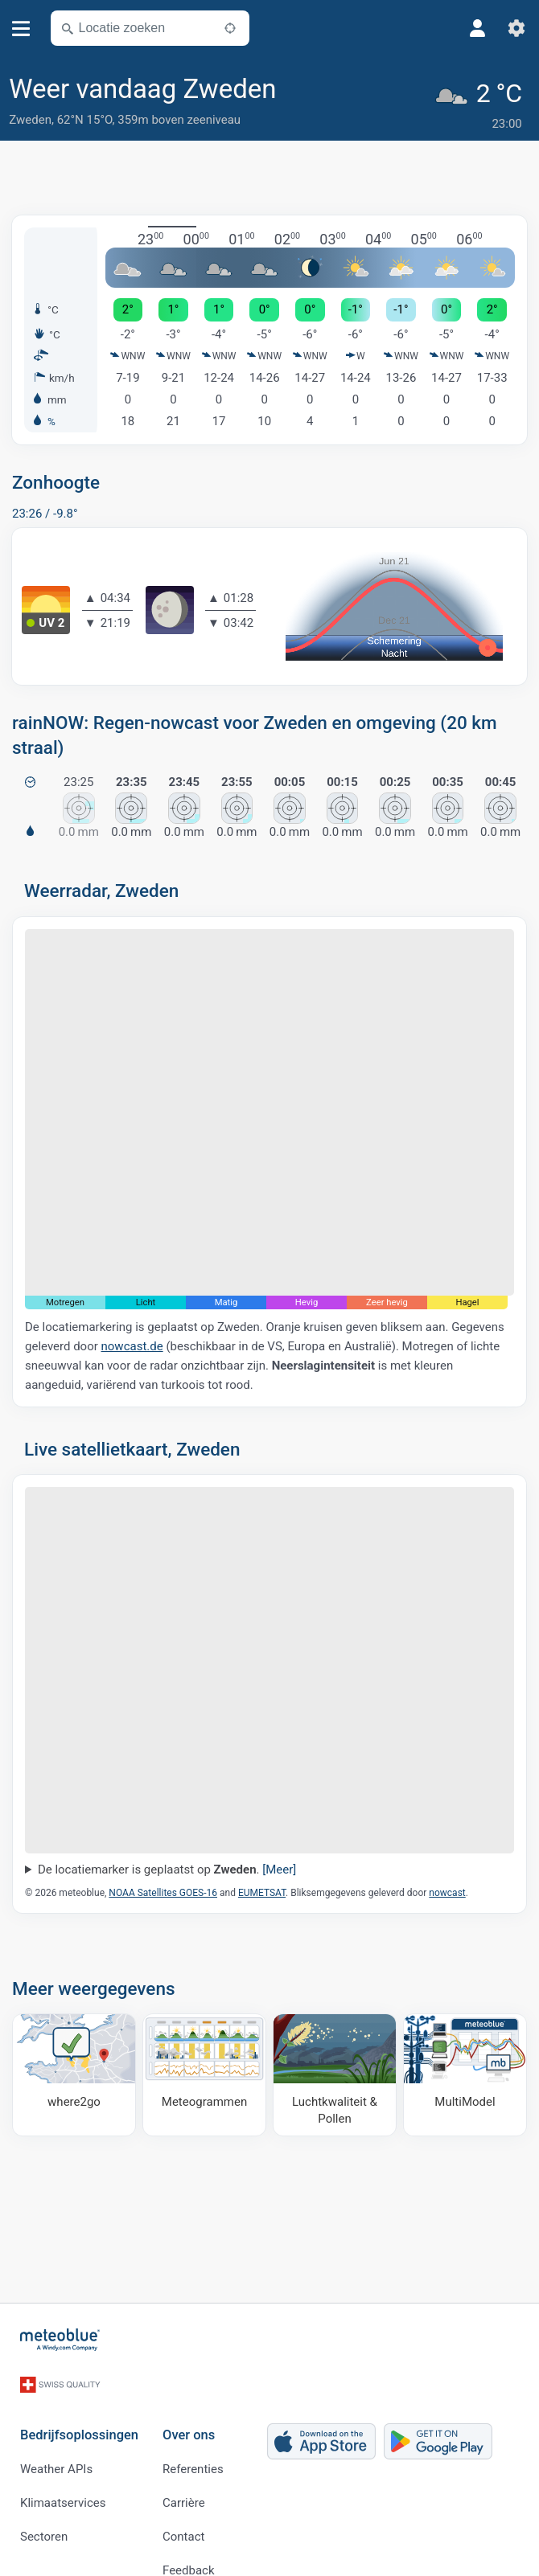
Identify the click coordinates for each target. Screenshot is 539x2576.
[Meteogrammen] (204, 2069)
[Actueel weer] (481, 102)
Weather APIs (56, 2443)
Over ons (189, 2410)
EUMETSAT (262, 1886)
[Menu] (21, 28)
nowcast (447, 1886)
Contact (183, 2511)
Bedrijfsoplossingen (79, 2410)
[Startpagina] (60, 2334)
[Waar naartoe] (74, 2069)
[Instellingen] (516, 28)
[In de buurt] (230, 28)
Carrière (184, 2477)
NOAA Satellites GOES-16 (163, 1886)
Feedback (189, 2544)
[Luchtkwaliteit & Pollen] (335, 2069)
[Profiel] (478, 28)
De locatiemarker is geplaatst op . (167, 1864)
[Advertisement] (269, 171)
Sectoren (44, 2511)
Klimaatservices (62, 2477)
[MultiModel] (465, 2069)
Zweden (30, 120)
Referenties (193, 2443)
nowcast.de (132, 1340)
